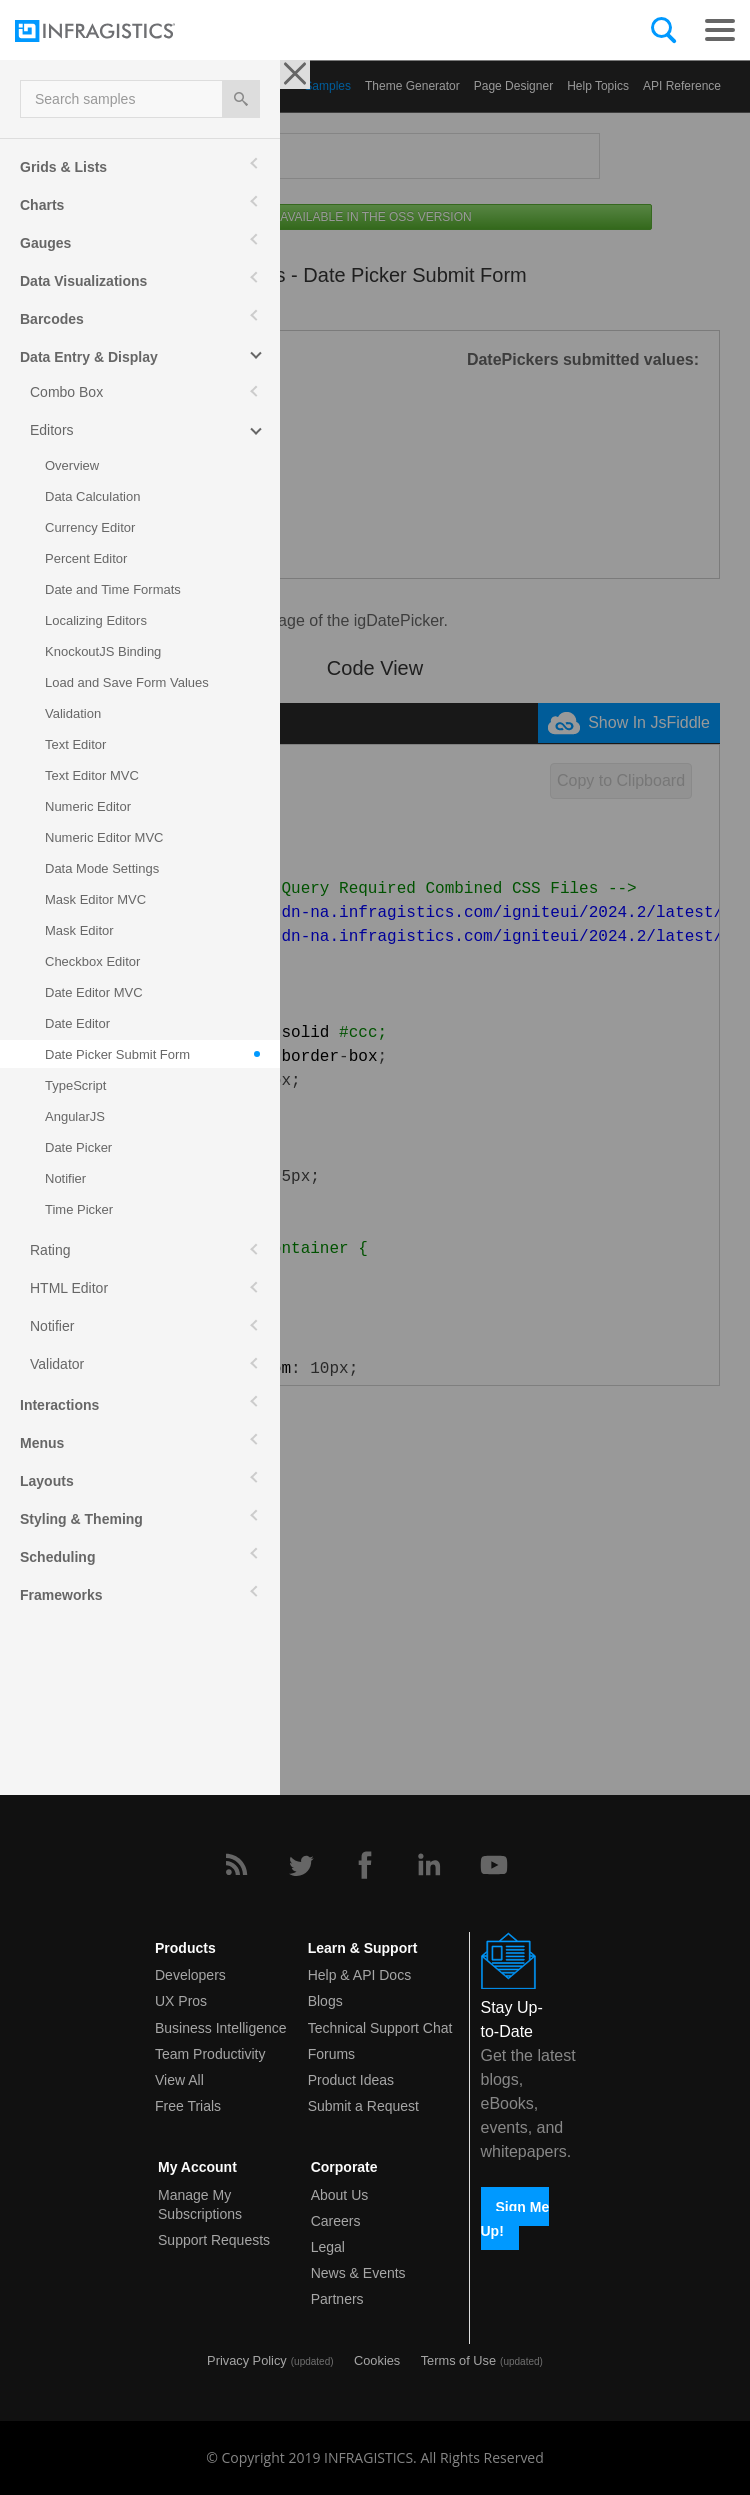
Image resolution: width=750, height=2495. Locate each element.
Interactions (59, 1405)
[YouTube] (494, 1865)
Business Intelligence (221, 2028)
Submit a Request (363, 2106)
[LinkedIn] (429, 1865)
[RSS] (236, 1865)
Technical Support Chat (380, 2028)
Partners (337, 2299)
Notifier (52, 1326)
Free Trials (188, 2106)
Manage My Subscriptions (200, 2204)
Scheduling (57, 1557)
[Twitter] (301, 1865)
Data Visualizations (83, 281)
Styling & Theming (81, 1519)
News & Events (358, 2273)
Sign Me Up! (515, 2218)
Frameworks (61, 1595)
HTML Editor (69, 1288)
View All (179, 2080)
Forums (331, 2054)
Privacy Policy (247, 2360)
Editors (52, 430)
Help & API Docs (360, 1975)
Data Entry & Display (89, 357)
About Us (340, 2195)
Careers (336, 2221)
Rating (50, 1250)
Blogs (325, 2001)
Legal (328, 2247)
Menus (42, 1443)
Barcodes (52, 319)
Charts (42, 205)
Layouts (47, 1481)
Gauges (45, 243)
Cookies (377, 2360)
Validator (57, 1364)
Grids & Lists (63, 167)
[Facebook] (365, 1865)
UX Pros (181, 2001)
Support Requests (214, 2240)
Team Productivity (210, 2054)
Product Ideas (351, 2080)
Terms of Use (458, 2360)
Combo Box (66, 392)
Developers (190, 1975)
